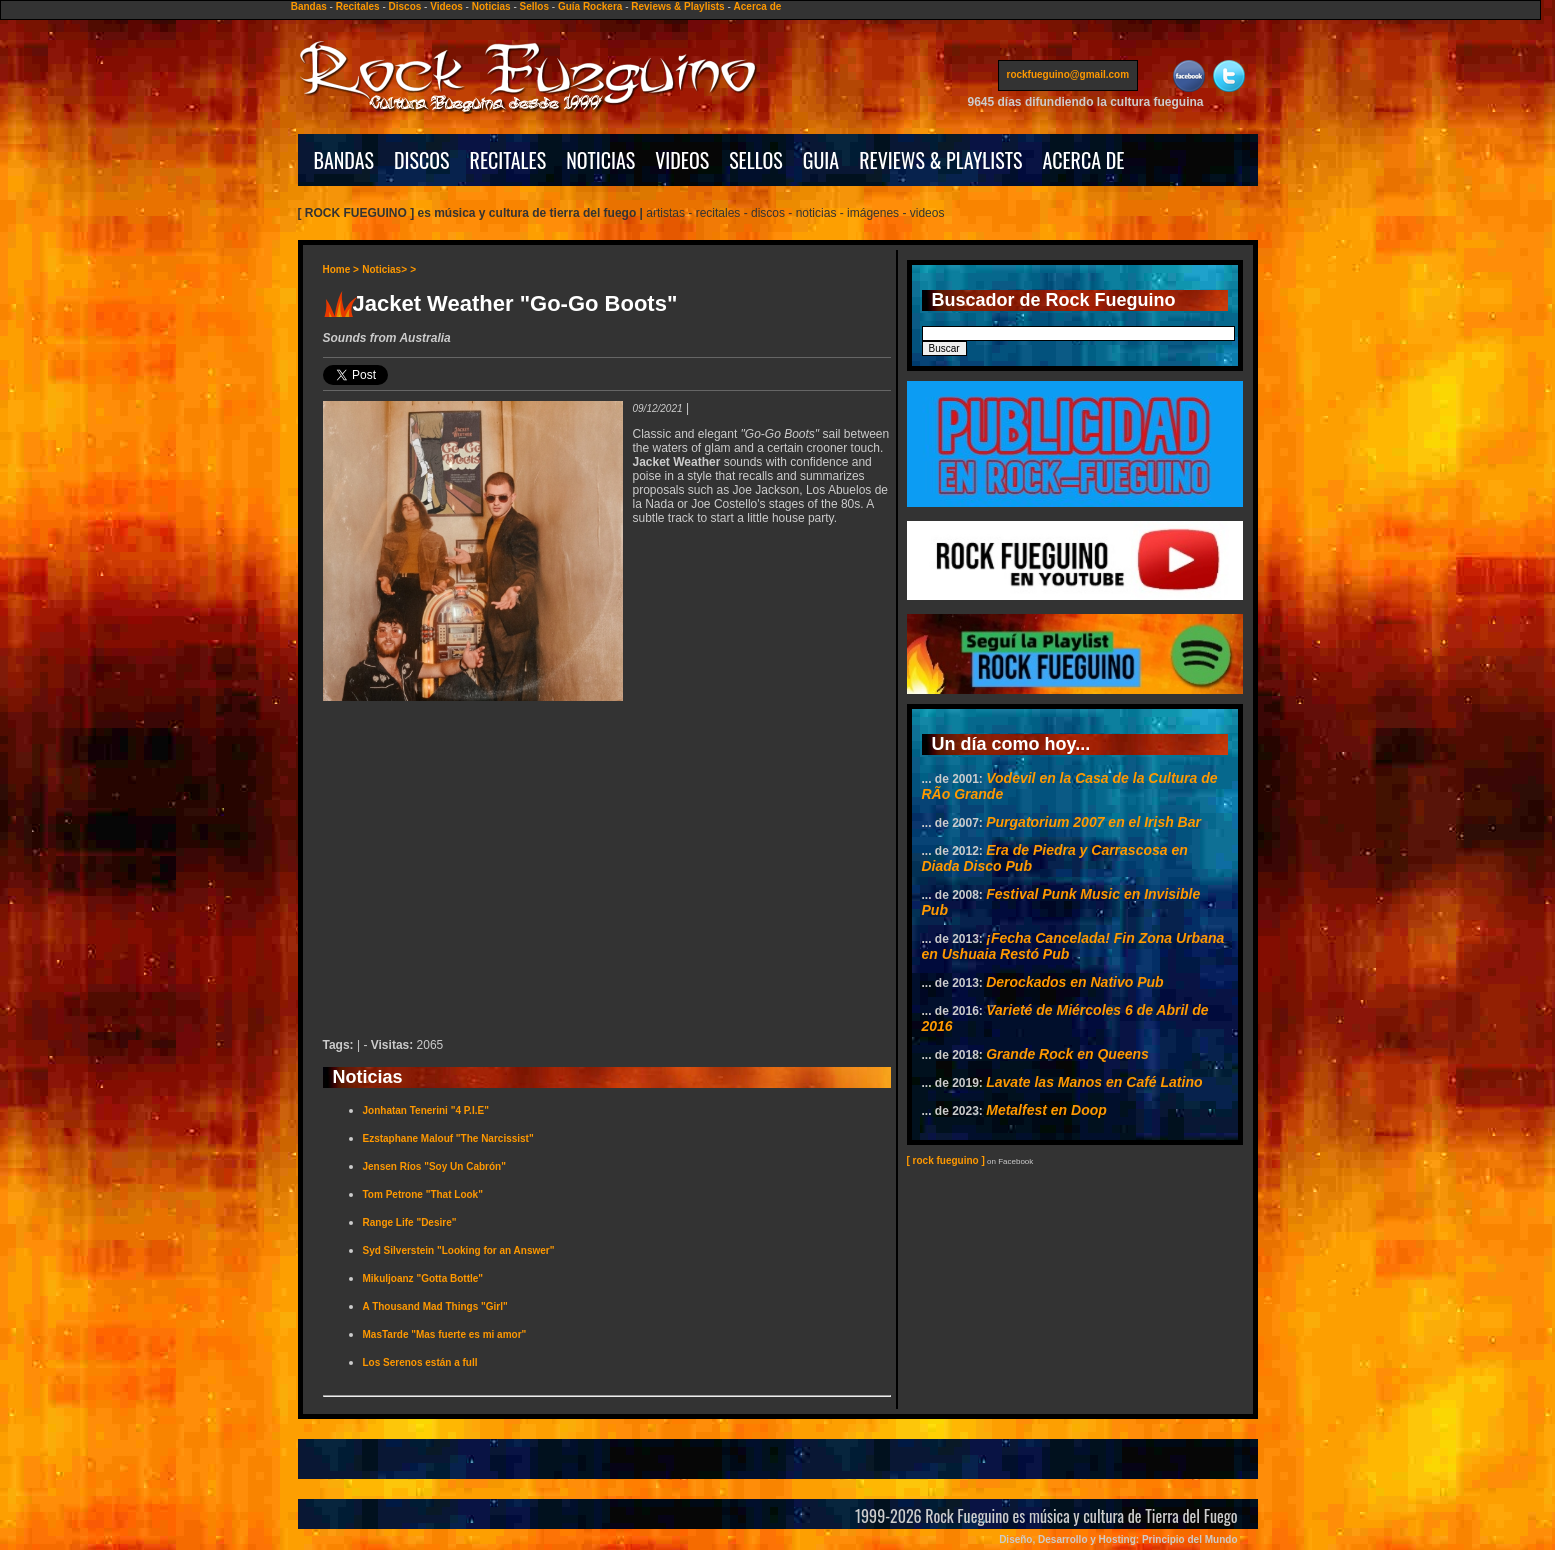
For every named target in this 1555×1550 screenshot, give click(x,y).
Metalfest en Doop (1046, 1110)
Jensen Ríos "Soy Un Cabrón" (434, 1166)
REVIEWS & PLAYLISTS (940, 160)
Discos (405, 6)
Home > (341, 269)
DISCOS (422, 160)
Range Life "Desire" (410, 1222)
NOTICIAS (600, 160)
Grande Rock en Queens (1067, 1054)
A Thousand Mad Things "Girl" (435, 1306)
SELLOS (756, 160)
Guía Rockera (590, 6)
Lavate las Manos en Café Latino (1094, 1082)
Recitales (358, 6)
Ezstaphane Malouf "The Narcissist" (448, 1138)
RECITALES (508, 160)
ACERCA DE (1083, 160)
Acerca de (758, 6)
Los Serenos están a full (420, 1362)
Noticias (491, 6)
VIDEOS (682, 160)
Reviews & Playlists (677, 6)
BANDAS (344, 160)
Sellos (534, 6)
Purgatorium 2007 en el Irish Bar (1093, 822)
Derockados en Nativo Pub (1074, 982)
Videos (446, 6)
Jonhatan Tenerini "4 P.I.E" (426, 1110)
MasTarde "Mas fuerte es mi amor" (445, 1334)
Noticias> (384, 269)
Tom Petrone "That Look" (423, 1194)
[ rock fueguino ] (946, 1160)
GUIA (821, 160)
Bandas (309, 6)
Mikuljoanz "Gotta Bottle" (423, 1278)
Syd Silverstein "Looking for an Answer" (459, 1250)
